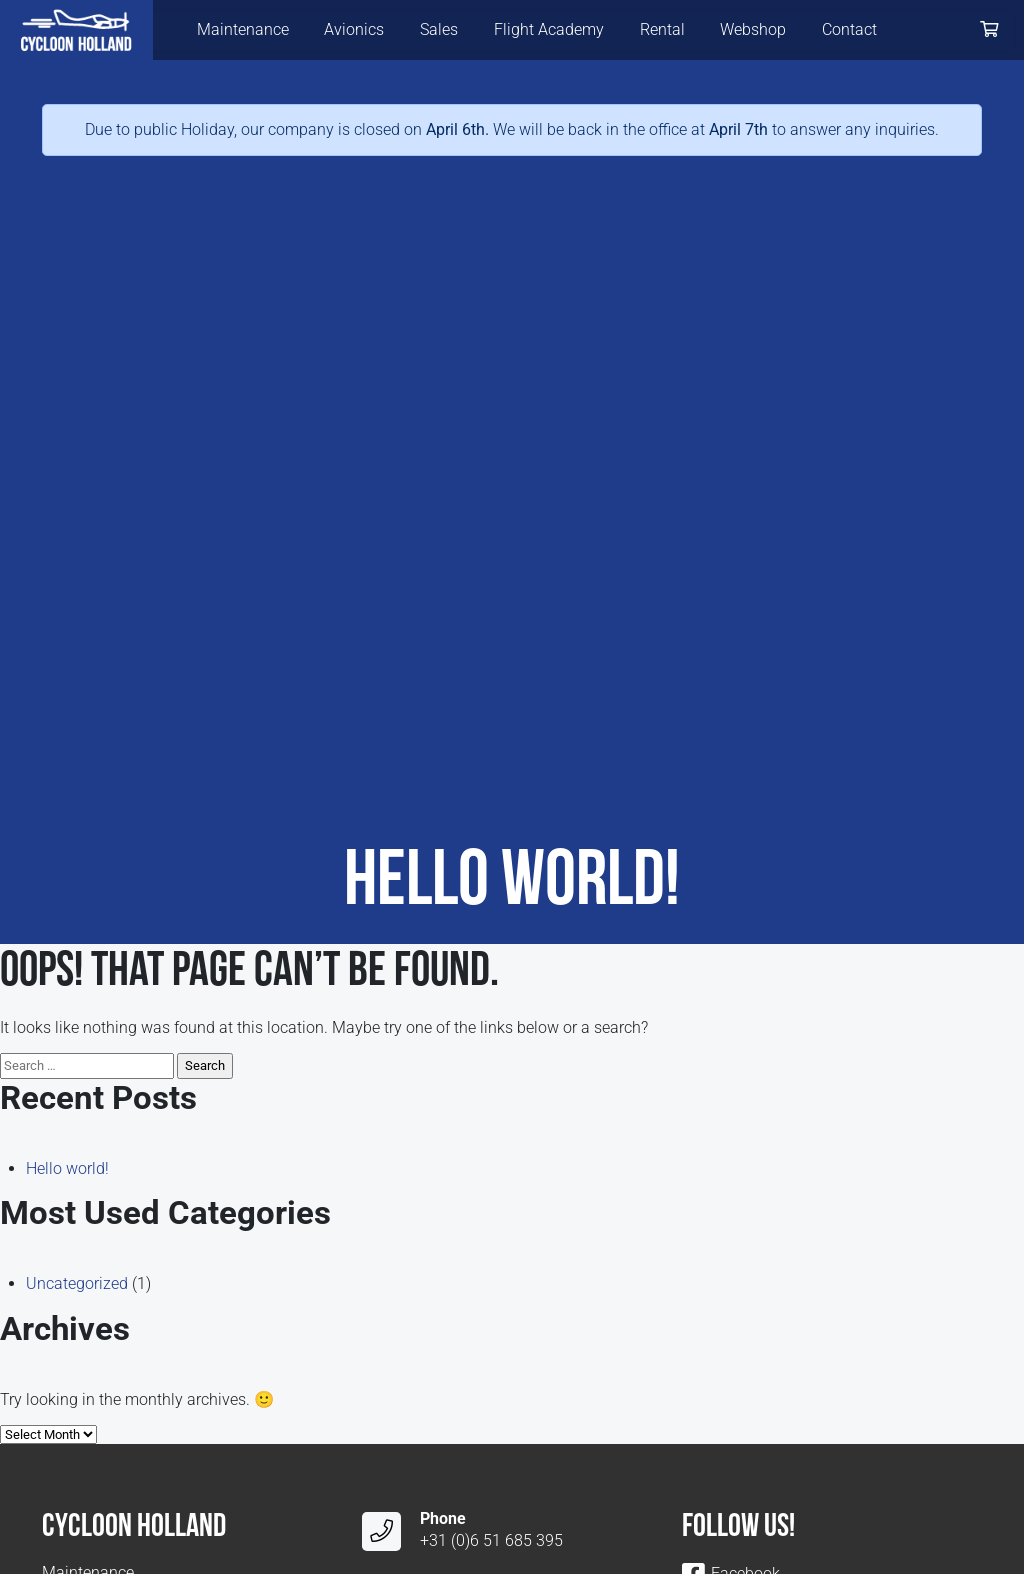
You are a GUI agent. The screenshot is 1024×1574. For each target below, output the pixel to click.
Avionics (354, 29)
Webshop (753, 29)
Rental (662, 29)
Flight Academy (549, 29)
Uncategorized (77, 1283)
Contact (849, 29)
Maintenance (243, 29)
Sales (439, 29)
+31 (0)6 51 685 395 (491, 1540)
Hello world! (67, 1168)
